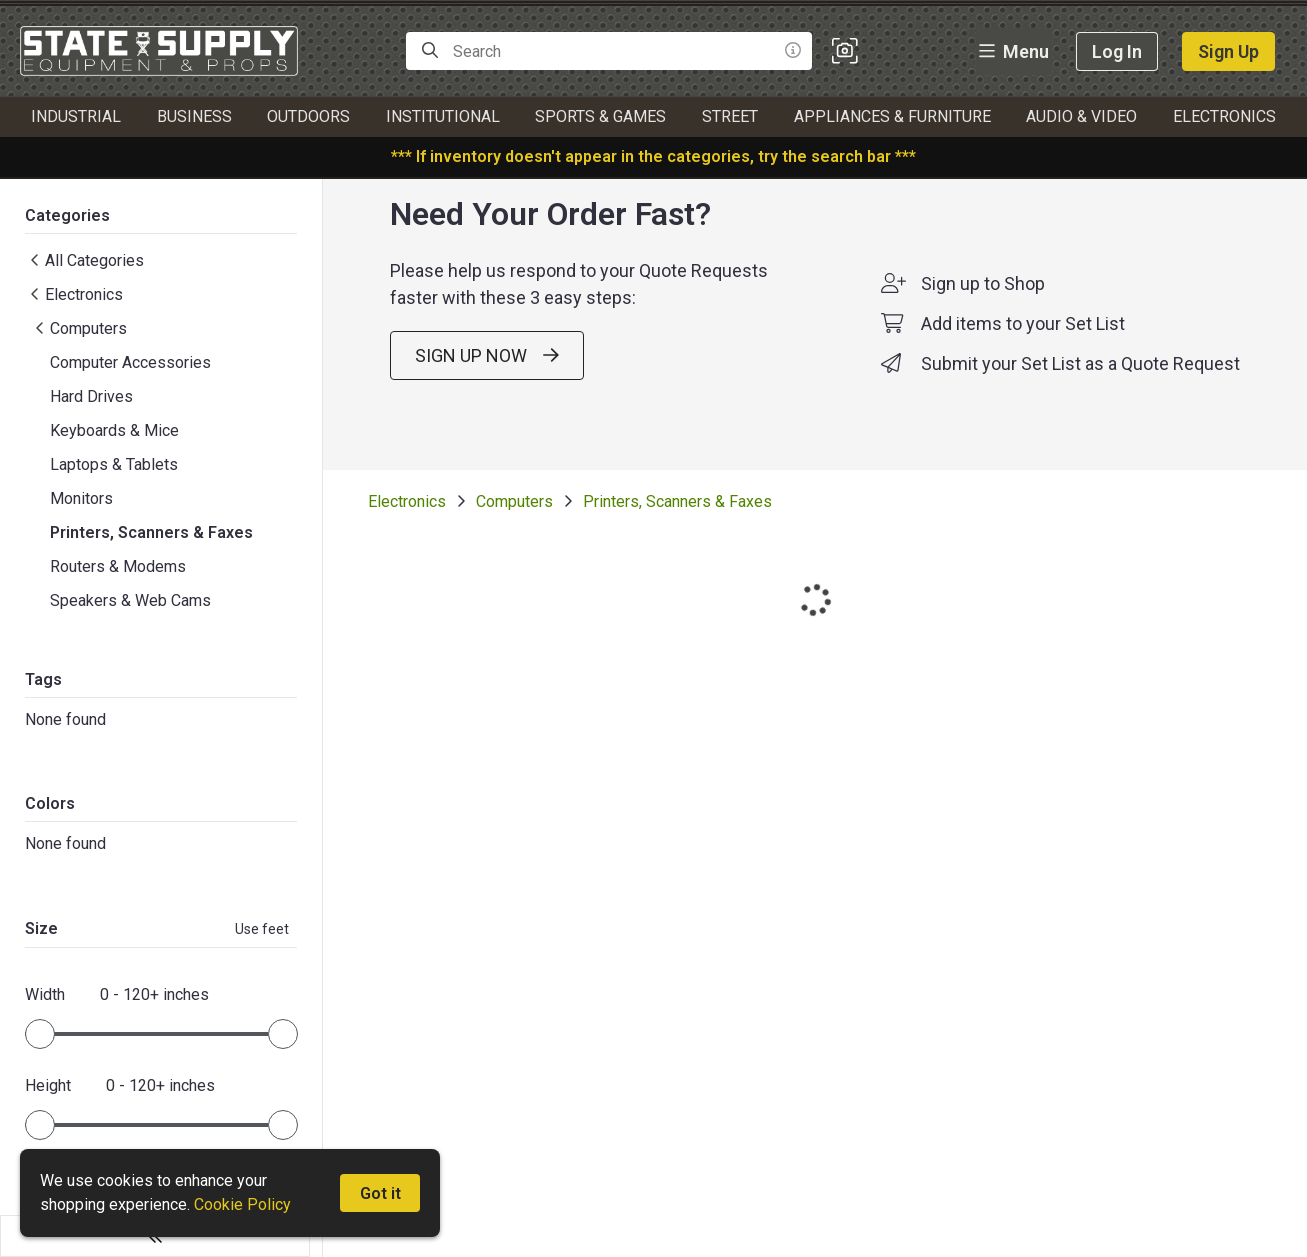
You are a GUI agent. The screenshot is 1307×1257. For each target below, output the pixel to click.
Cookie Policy (242, 1204)
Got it (380, 1193)
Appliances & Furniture (892, 116)
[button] (845, 51)
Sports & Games (600, 116)
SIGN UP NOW (481, 392)
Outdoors (308, 116)
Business (194, 116)
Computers (501, 538)
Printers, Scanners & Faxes (664, 538)
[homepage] (164, 51)
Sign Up (1228, 51)
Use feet (249, 934)
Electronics (1224, 116)
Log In (1117, 51)
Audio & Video (1081, 116)
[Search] (430, 51)
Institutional (443, 116)
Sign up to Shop (977, 320)
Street (730, 116)
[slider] (40, 1039)
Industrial (76, 116)
